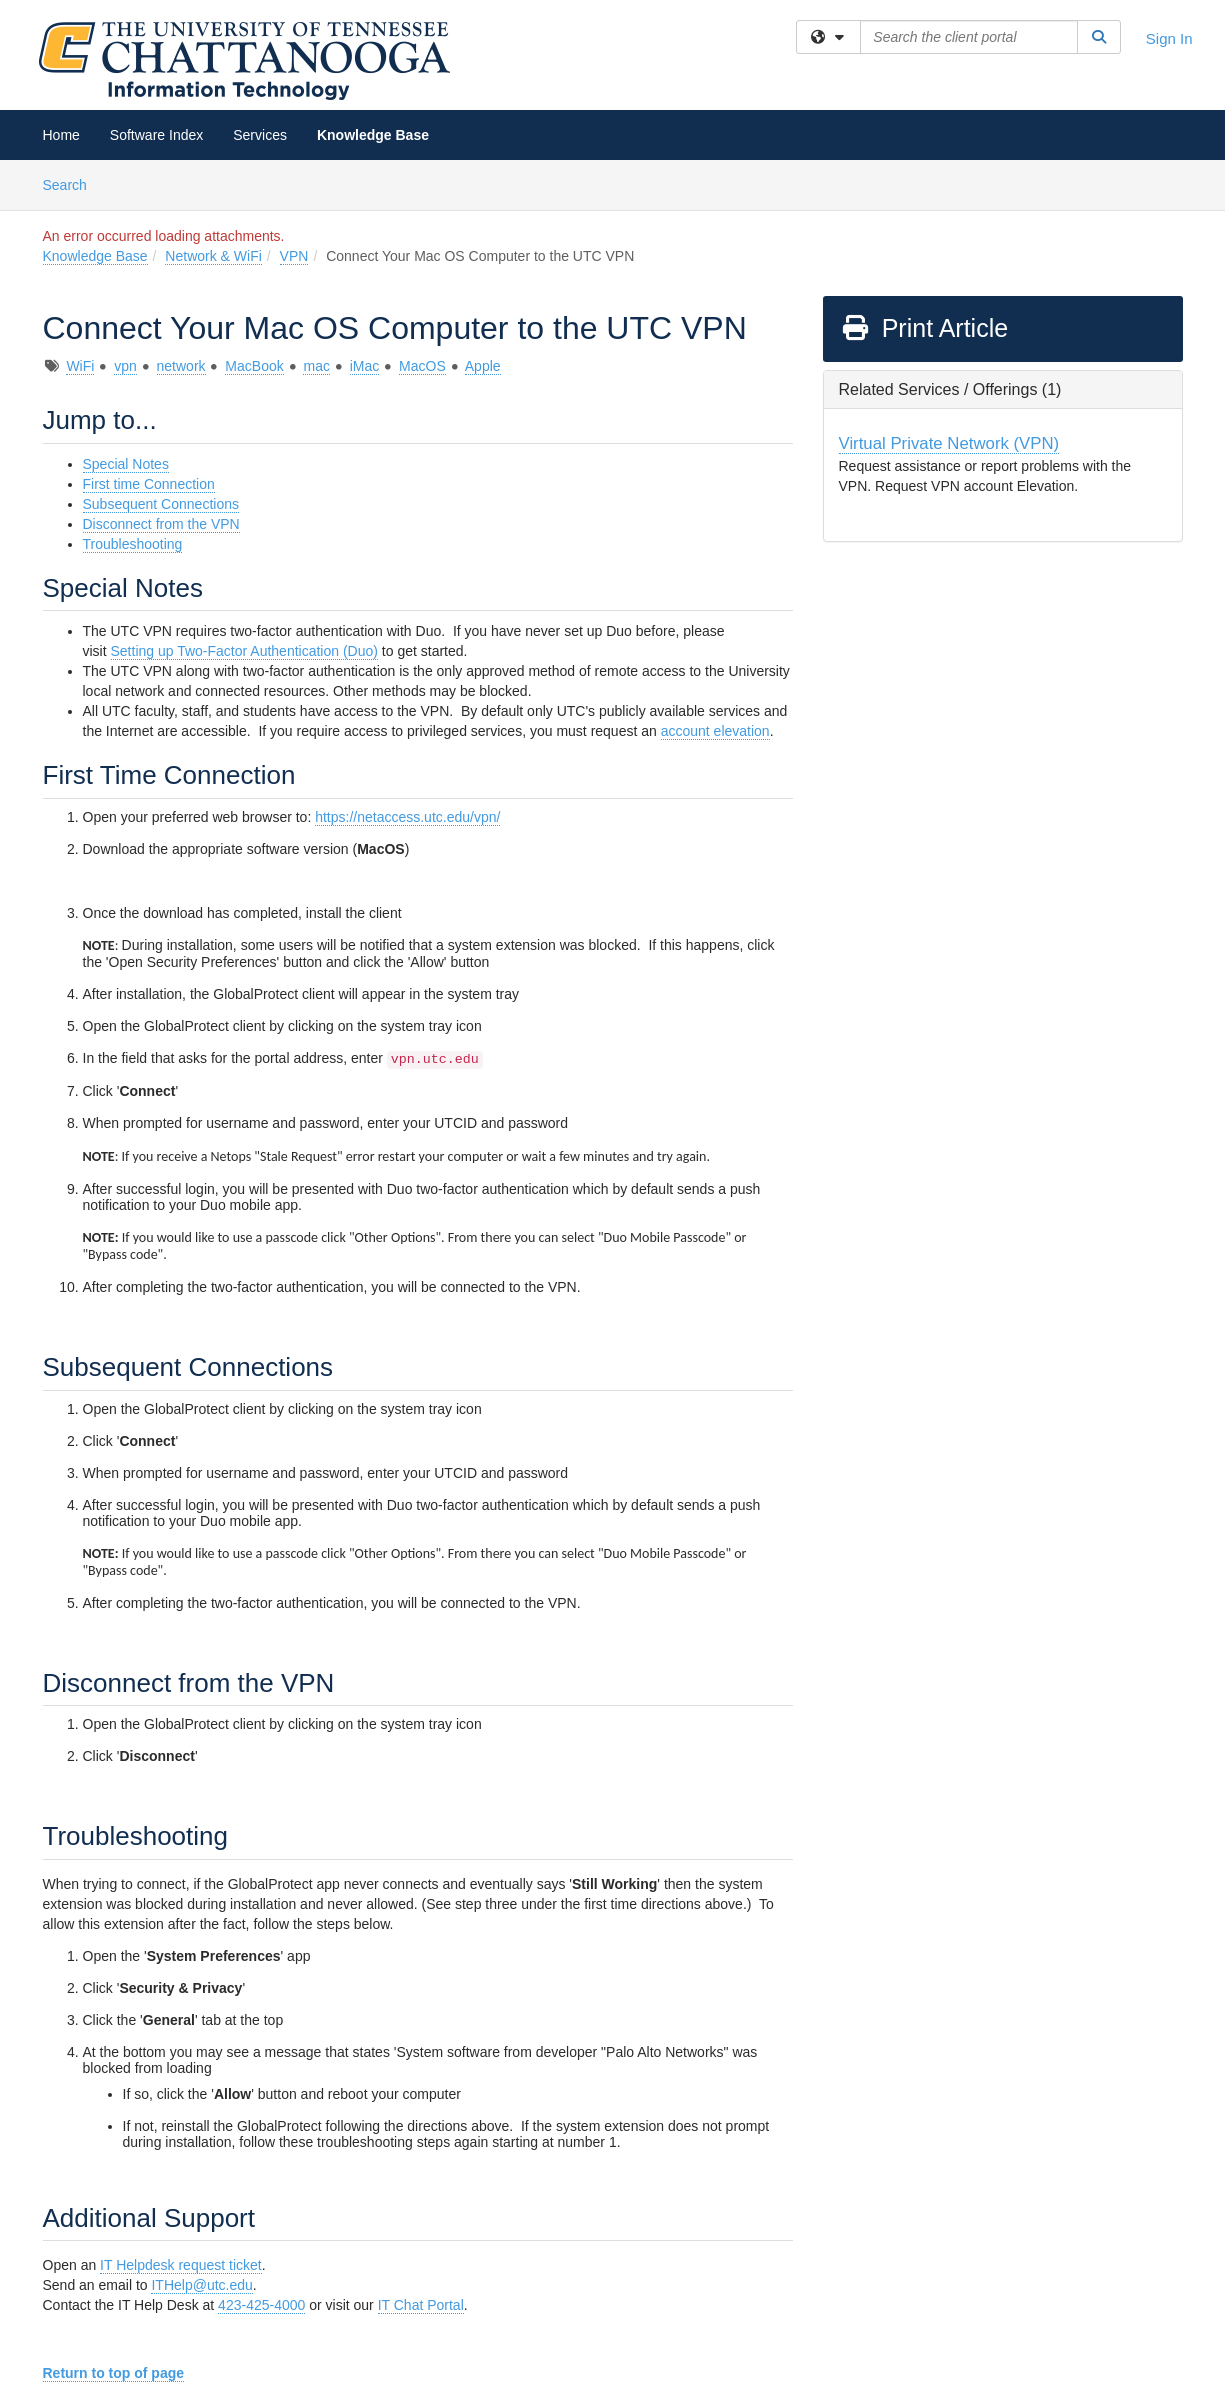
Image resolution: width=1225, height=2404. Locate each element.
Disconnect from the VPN (161, 524)
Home (61, 135)
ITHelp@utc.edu (201, 2285)
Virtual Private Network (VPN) (949, 443)
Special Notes (126, 464)
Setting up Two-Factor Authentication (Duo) (244, 651)
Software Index (156, 135)
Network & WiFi (213, 256)
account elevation (715, 731)
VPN (294, 256)
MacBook (254, 366)
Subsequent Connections (161, 504)
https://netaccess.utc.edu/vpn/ (407, 817)
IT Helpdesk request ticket (181, 2265)
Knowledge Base (373, 135)
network (181, 366)
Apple (483, 366)
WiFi (80, 366)
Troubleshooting (133, 544)
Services (260, 135)
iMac (365, 366)
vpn (125, 366)
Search (72, 183)
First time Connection (149, 484)
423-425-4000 (261, 2305)
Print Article (924, 328)
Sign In (1169, 38)
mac (316, 366)
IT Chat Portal (421, 2305)
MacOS (422, 366)
